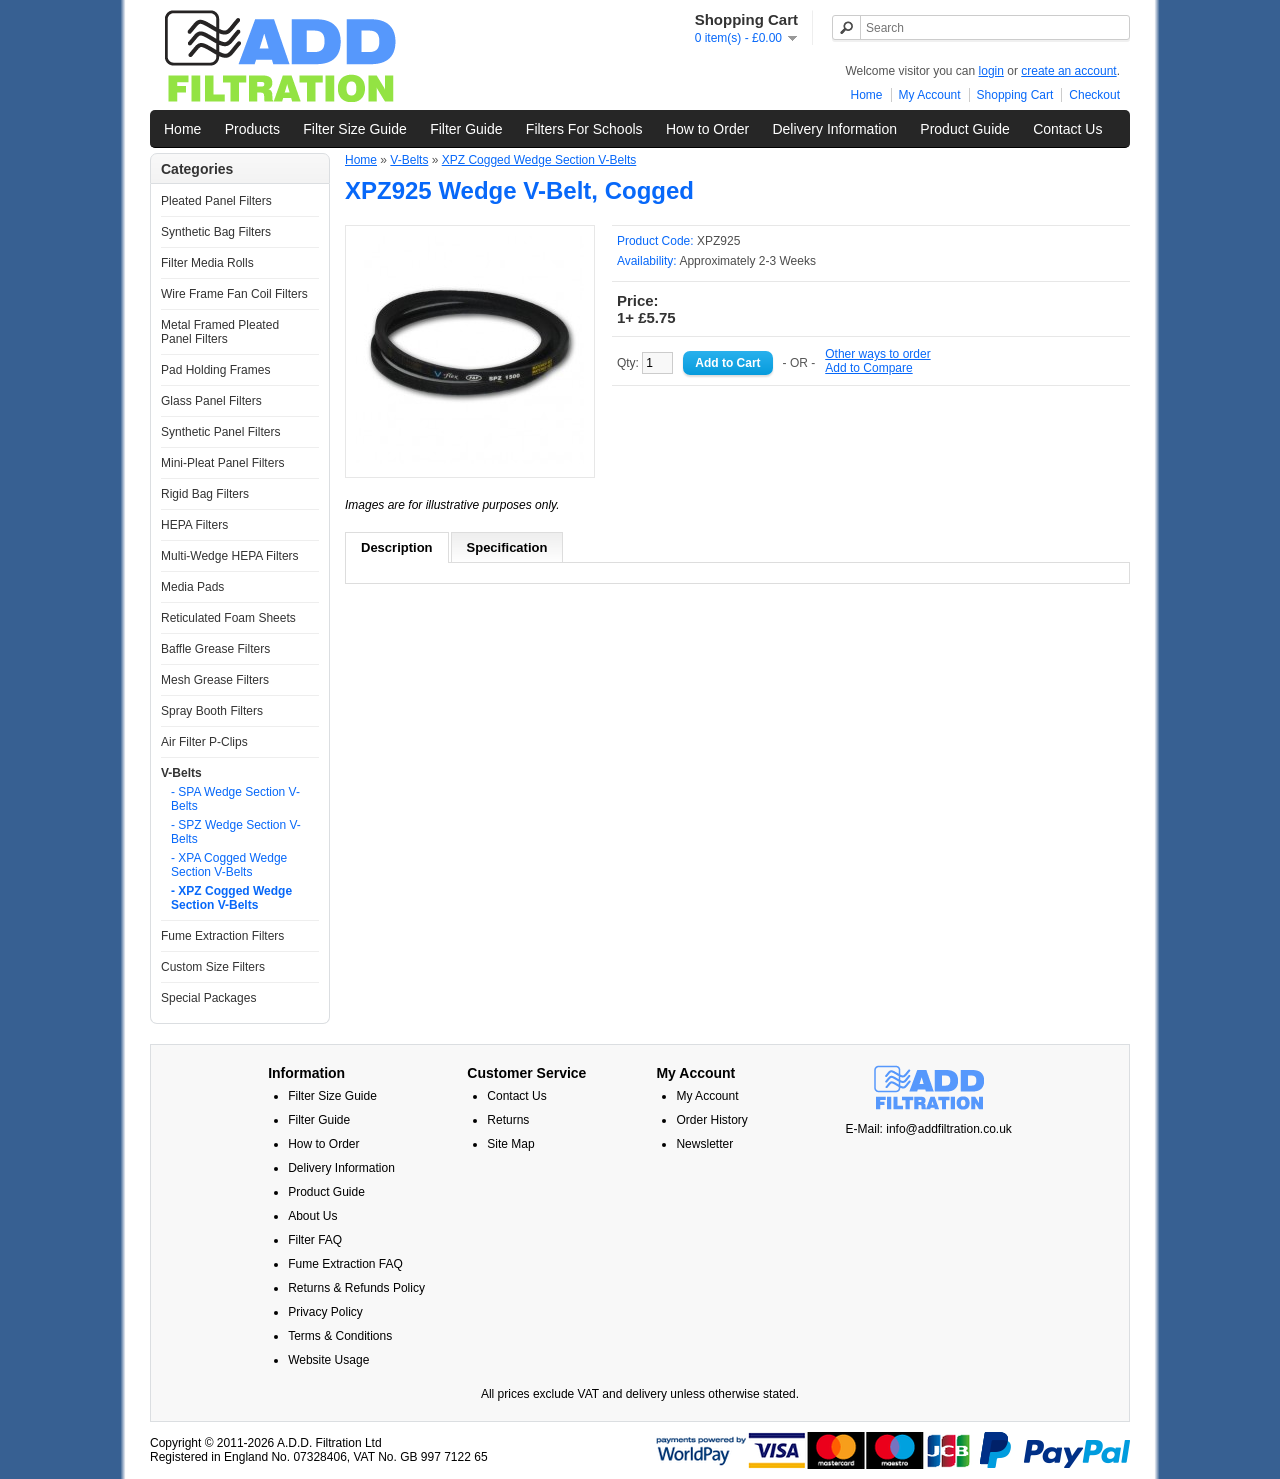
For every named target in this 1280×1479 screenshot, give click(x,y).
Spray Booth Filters (212, 711)
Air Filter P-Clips (204, 742)
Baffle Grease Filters (215, 649)
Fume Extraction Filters (222, 936)
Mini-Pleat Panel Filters (222, 463)
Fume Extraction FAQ (345, 1264)
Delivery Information (834, 129)
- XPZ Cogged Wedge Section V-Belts (231, 898)
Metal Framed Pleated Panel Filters (220, 332)
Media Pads (192, 587)
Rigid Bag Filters (205, 494)
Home (867, 95)
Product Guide (965, 129)
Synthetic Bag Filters (216, 232)
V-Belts (181, 773)
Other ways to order (877, 354)
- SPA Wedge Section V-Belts (235, 799)
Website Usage (328, 1360)
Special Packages (208, 998)
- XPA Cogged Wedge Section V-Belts (229, 865)
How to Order (707, 129)
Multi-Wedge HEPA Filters (230, 556)
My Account (930, 95)
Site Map (510, 1144)
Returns (508, 1120)
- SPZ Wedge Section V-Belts (236, 832)
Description (397, 547)
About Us (312, 1216)
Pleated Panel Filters (216, 201)
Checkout (1094, 95)
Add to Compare (868, 368)
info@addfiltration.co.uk (949, 1129)
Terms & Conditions (340, 1336)
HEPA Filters (194, 525)
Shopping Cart (1015, 95)
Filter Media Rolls (207, 263)
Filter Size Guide (354, 129)
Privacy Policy (325, 1312)
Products (252, 129)
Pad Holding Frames (215, 370)
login (991, 71)
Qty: (645, 363)
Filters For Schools (584, 129)
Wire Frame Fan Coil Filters (234, 294)
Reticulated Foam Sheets (228, 618)
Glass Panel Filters (211, 401)
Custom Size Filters (213, 967)
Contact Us (1067, 129)
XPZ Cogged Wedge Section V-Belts (539, 160)
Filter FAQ (315, 1240)
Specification (507, 547)
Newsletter (704, 1144)
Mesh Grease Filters (215, 680)
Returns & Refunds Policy (356, 1288)
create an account (1068, 71)
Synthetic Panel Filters (220, 432)
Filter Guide (466, 129)
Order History (711, 1120)
